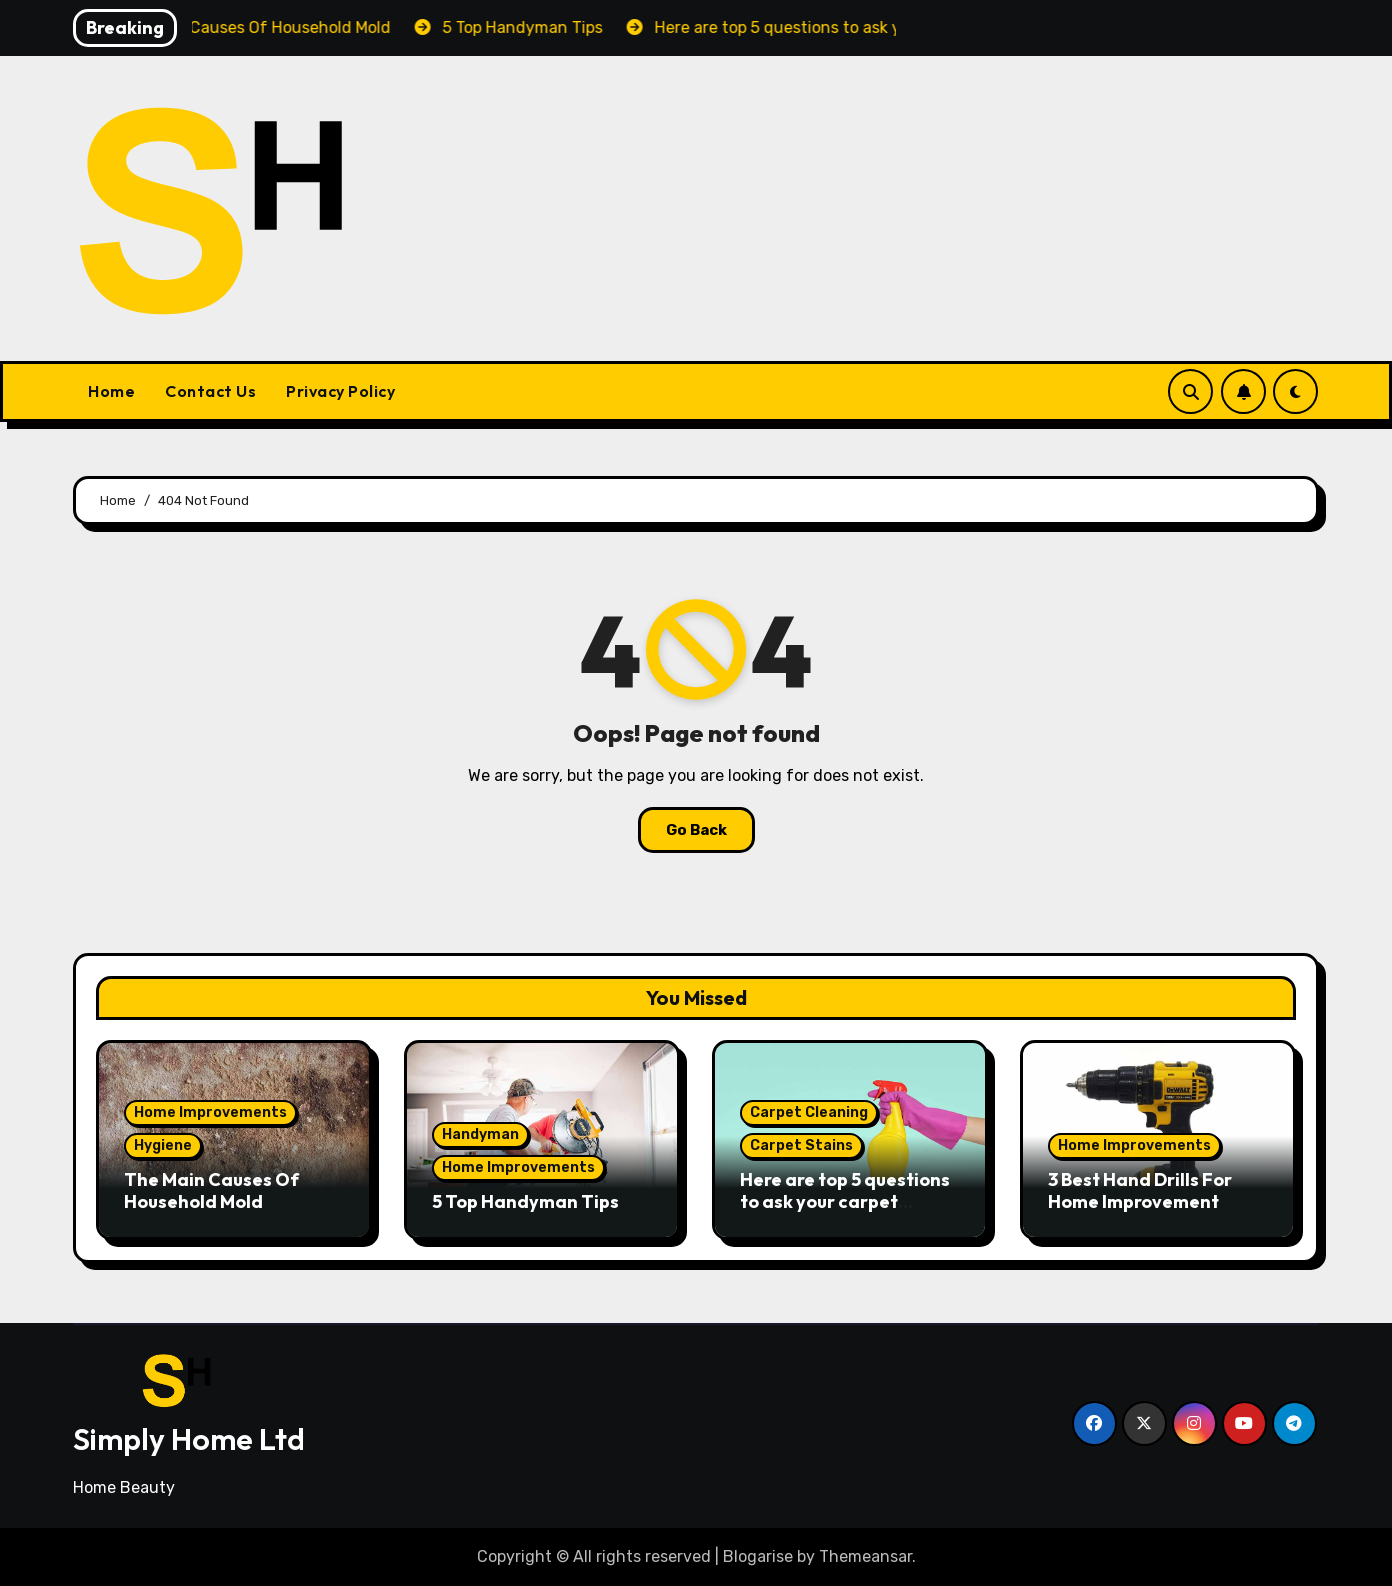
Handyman (480, 1134)
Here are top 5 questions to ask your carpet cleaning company (845, 1201)
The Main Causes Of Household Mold (211, 1190)
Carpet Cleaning (809, 1112)
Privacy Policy (340, 391)
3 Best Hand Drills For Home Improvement (1140, 1190)
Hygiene (163, 1145)
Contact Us (210, 391)
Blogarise (758, 1556)
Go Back (696, 830)
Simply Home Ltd (189, 1439)
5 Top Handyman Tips (525, 1201)
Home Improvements (210, 1112)
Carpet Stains (801, 1145)
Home (111, 391)
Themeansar (865, 1556)
